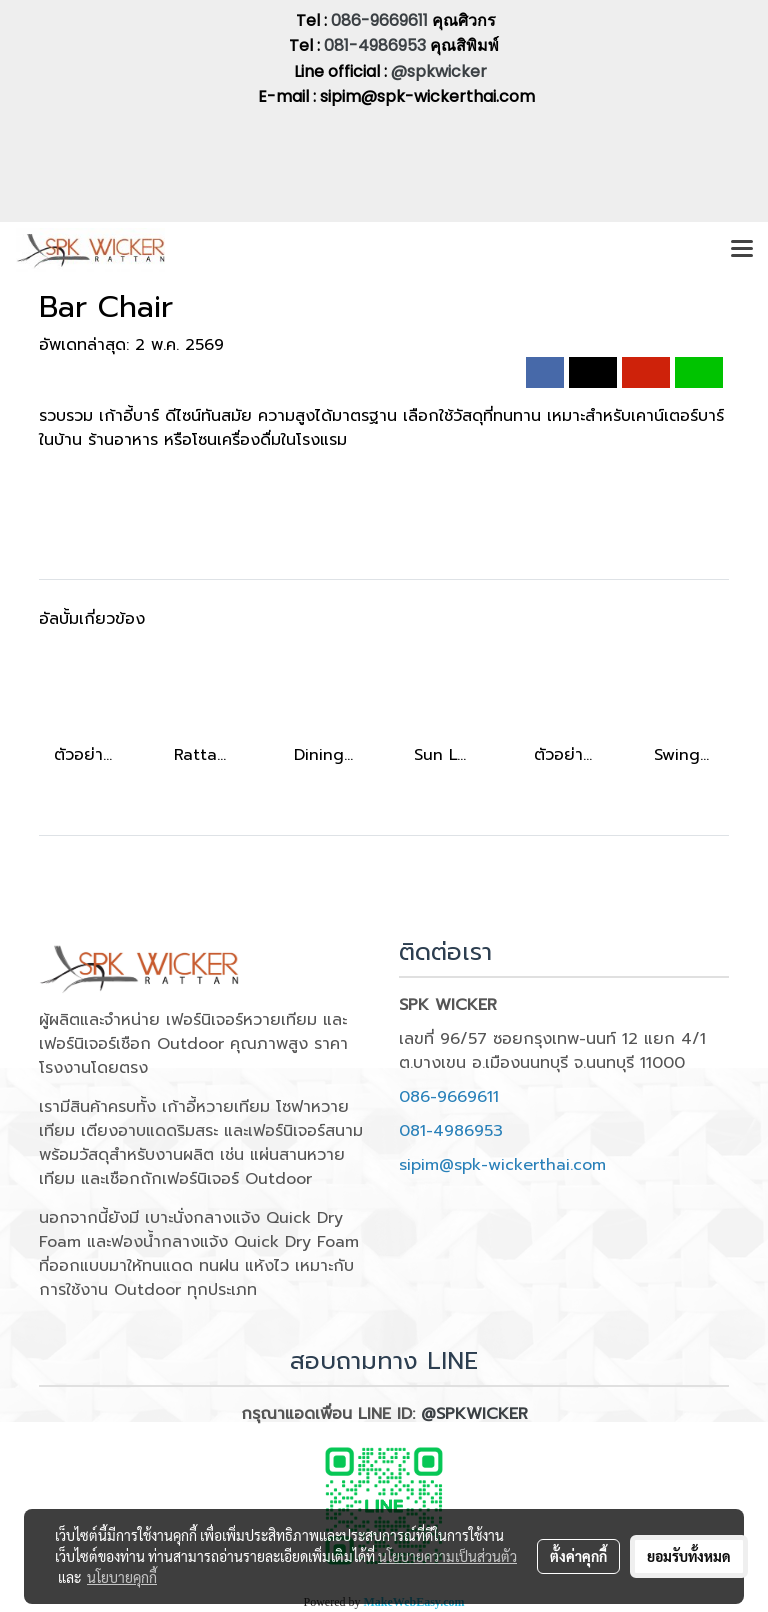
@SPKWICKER (474, 1414)
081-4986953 (377, 45)
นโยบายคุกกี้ (122, 1577)
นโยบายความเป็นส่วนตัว (447, 1556)
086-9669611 (379, 20)
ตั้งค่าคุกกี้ (578, 1556)
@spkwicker (439, 71)
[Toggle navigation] (742, 250)
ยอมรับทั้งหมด (689, 1556)
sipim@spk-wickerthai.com (502, 1165)
